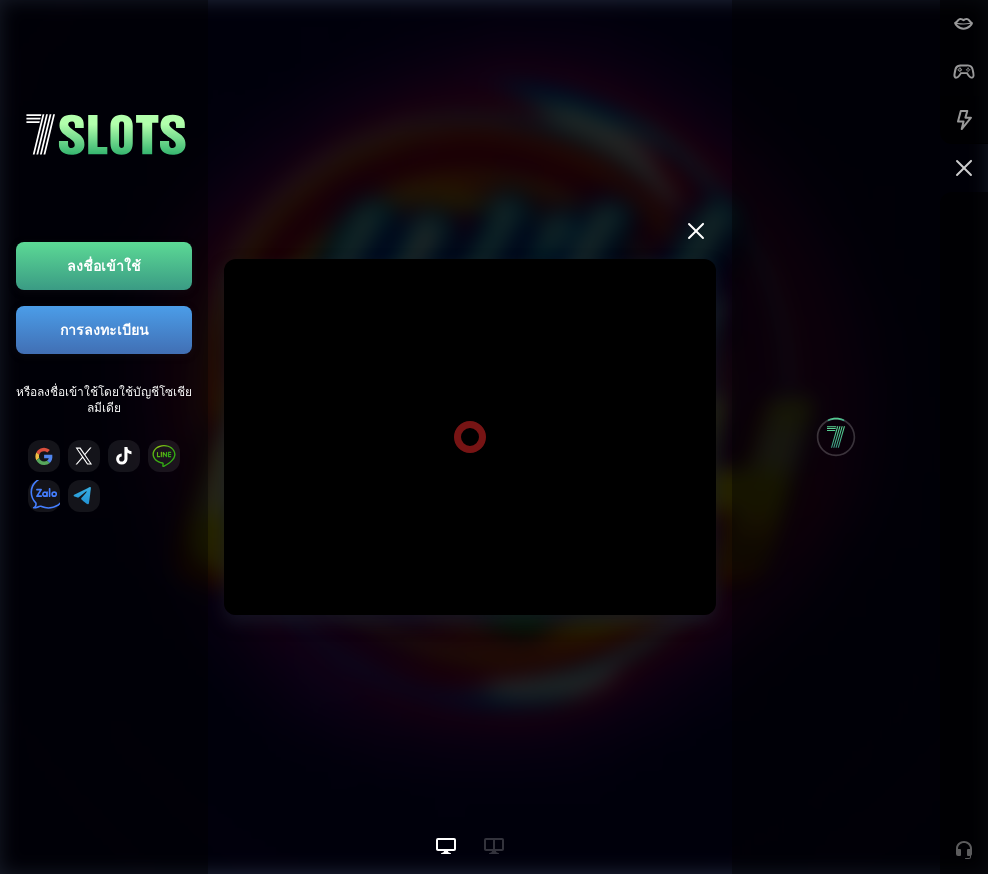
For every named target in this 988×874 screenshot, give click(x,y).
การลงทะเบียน (104, 329)
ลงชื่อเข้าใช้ (104, 265)
